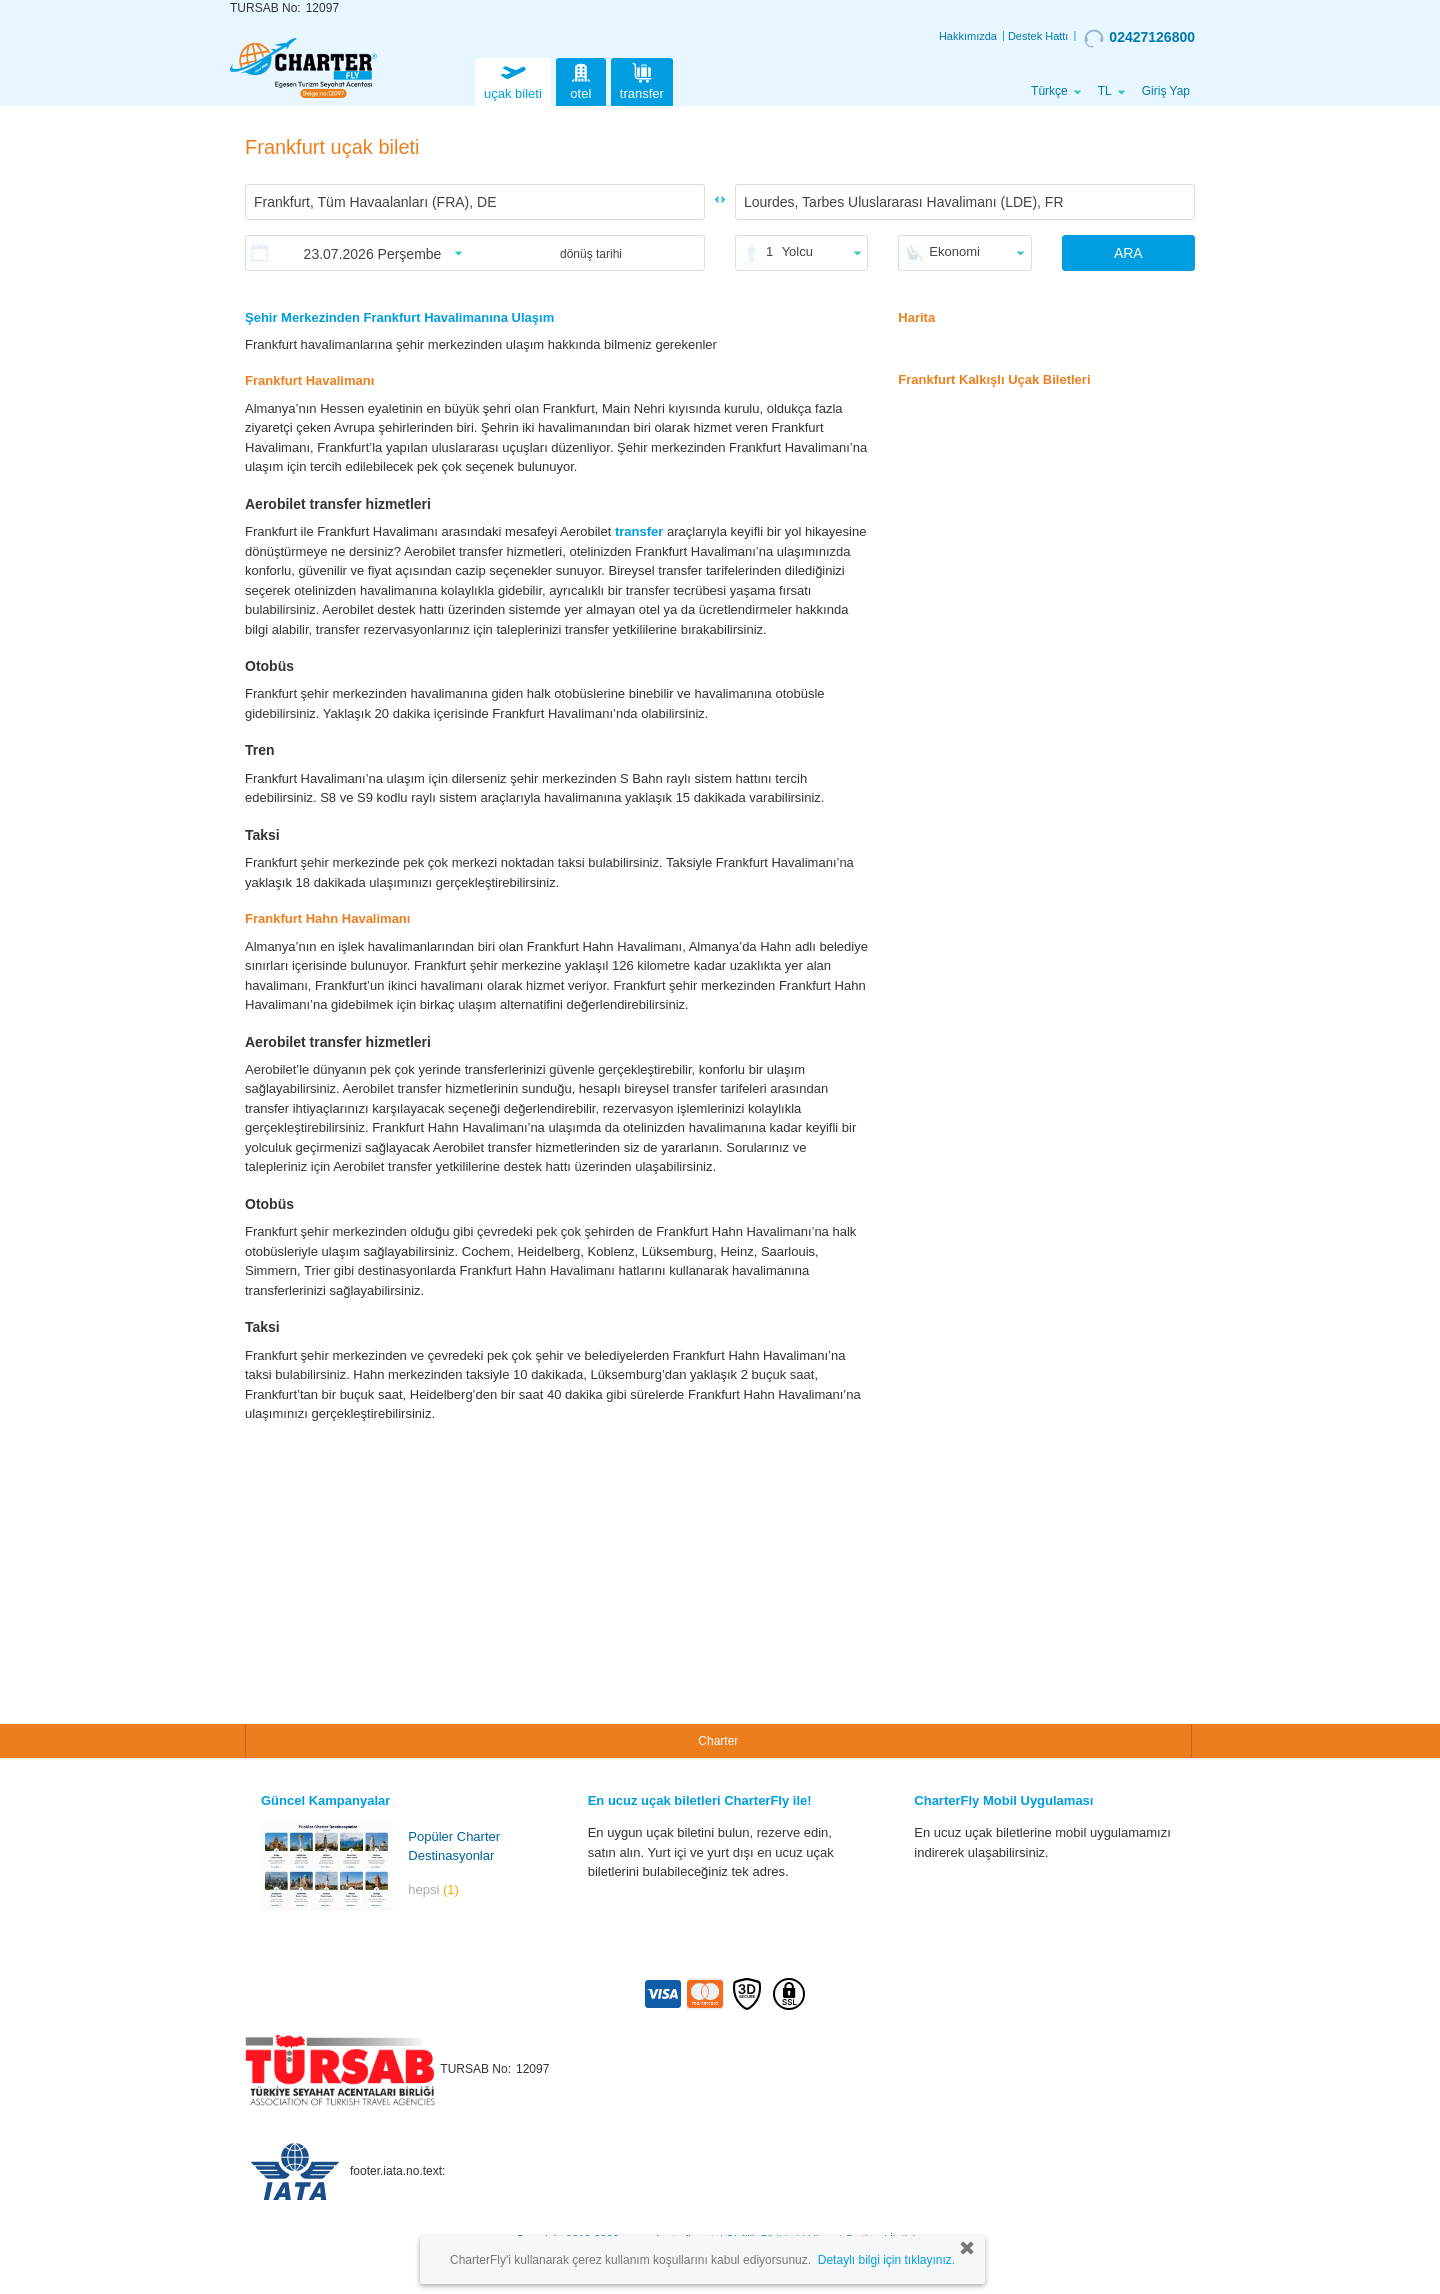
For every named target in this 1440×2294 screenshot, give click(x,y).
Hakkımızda (968, 36)
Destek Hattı (1038, 36)
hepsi (433, 1889)
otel (581, 79)
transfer (642, 79)
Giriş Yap (1166, 91)
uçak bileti (513, 79)
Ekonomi (954, 251)
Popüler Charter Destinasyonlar (454, 1846)
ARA (1128, 253)
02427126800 (1139, 38)
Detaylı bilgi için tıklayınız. (886, 2260)
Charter (718, 1741)
